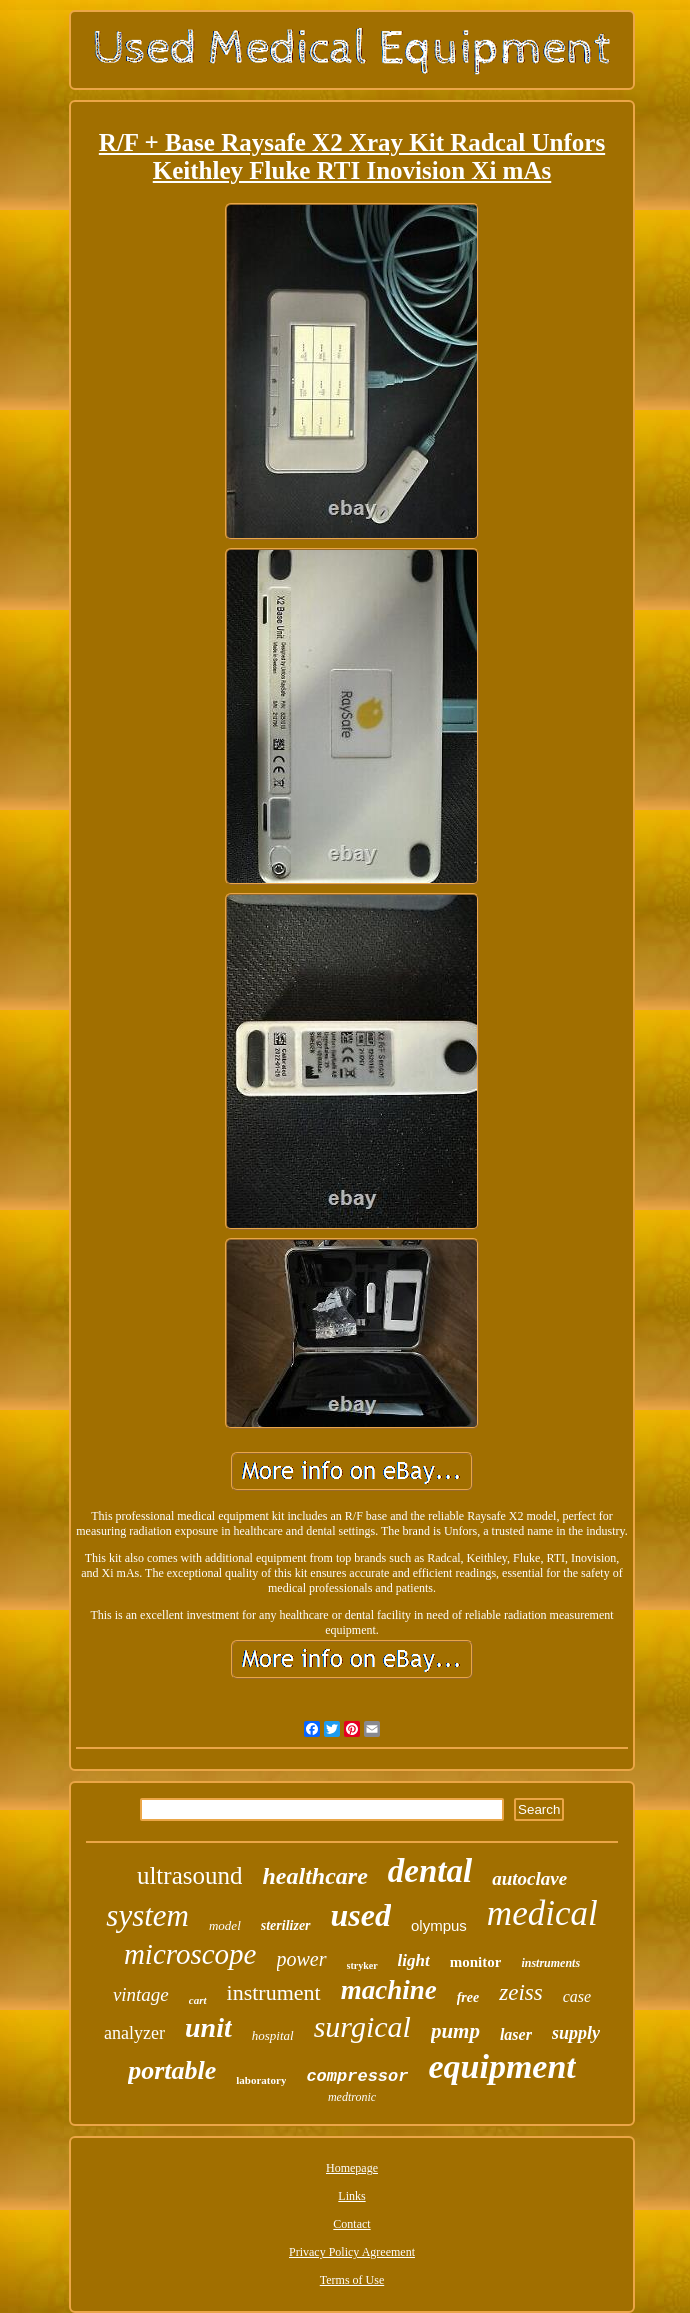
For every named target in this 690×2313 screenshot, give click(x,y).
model (225, 1925)
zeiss (520, 1992)
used (361, 1915)
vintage (141, 1994)
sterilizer (286, 1925)
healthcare (314, 1876)
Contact (351, 2224)
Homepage (352, 2168)
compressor (357, 2076)
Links (351, 2196)
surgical (362, 2026)
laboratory (261, 2080)
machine (389, 1990)
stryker (362, 1965)
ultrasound (190, 1875)
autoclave (529, 1878)
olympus (439, 1925)
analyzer (134, 2033)
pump (455, 2031)
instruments (550, 1963)
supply (576, 2033)
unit (208, 2027)
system (147, 1915)
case (577, 1996)
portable (172, 2070)
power (302, 1959)
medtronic (352, 2097)
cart (198, 2000)
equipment (501, 2066)
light (414, 1960)
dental (430, 1871)
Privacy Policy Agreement (352, 2252)
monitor (476, 1962)
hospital (273, 2035)
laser (516, 2034)
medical (542, 1913)
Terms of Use (352, 2280)
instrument (274, 1992)
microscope (190, 1954)
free (468, 1997)
